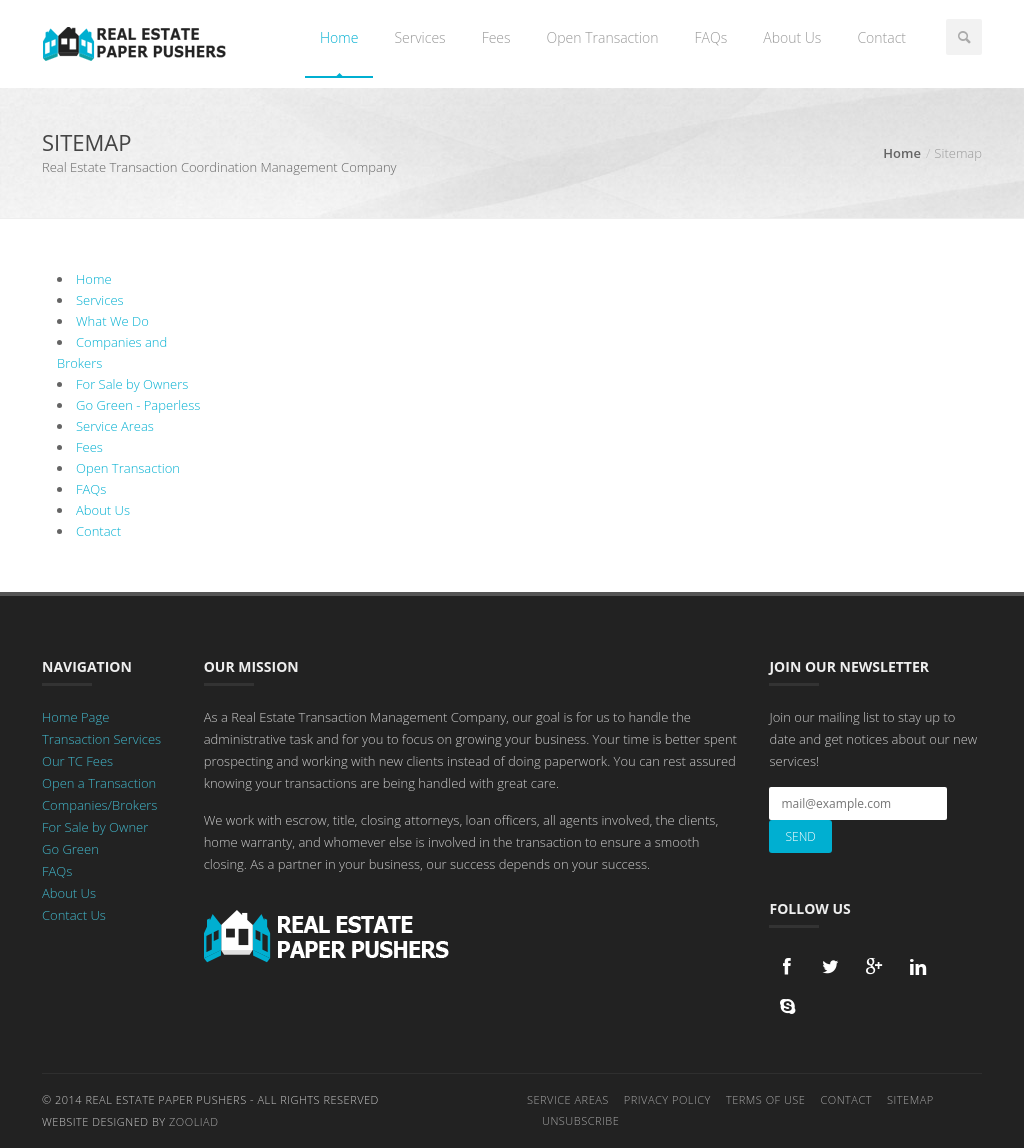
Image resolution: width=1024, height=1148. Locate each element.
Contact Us (74, 915)
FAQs (711, 37)
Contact (881, 37)
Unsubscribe (580, 1120)
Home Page (75, 717)
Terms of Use (766, 1099)
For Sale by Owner (95, 827)
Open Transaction (603, 37)
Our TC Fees (77, 761)
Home (339, 37)
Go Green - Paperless (138, 405)
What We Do (112, 321)
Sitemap (910, 1099)
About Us (792, 37)
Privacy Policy (667, 1099)
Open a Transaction (99, 783)
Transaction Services (101, 739)
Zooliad (193, 1121)
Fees (496, 37)
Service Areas (115, 426)
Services (419, 37)
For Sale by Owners (132, 384)
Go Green (70, 849)
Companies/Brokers (99, 805)
